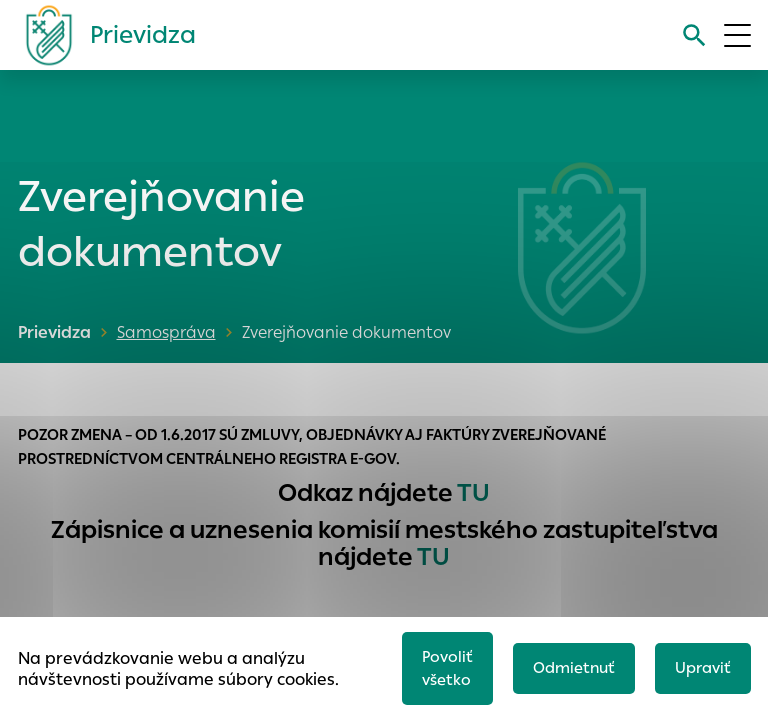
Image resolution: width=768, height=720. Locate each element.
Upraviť (703, 667)
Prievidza (54, 332)
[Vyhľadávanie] (694, 35)
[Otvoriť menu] (737, 35)
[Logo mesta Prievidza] (103, 35)
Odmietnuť (574, 667)
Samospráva (166, 332)
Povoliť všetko (447, 668)
